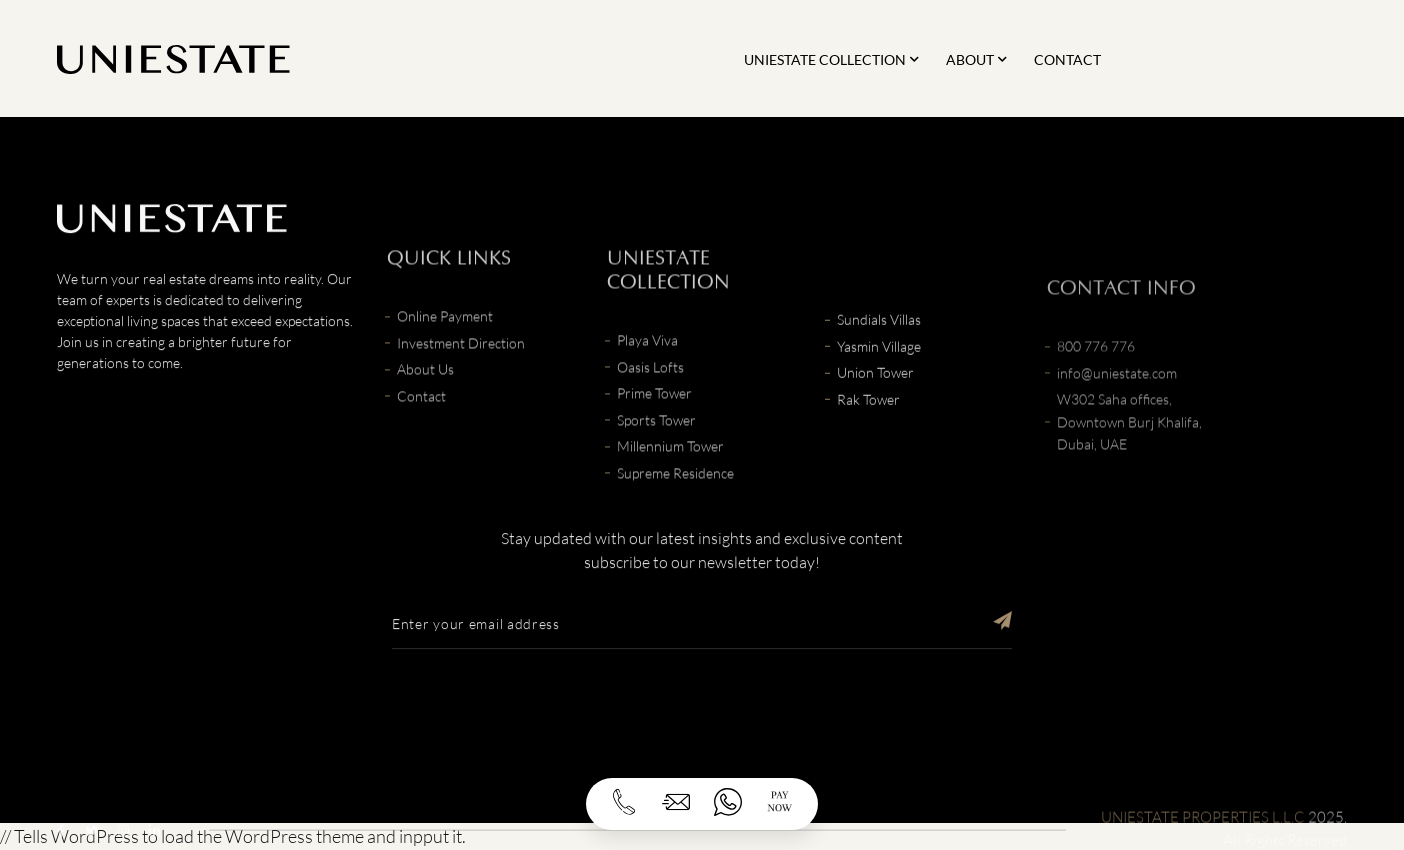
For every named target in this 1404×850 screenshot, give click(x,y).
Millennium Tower (670, 475)
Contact (1067, 59)
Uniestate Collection (825, 59)
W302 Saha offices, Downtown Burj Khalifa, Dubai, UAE (1129, 464)
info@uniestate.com (1117, 414)
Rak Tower (868, 419)
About (970, 59)
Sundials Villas (879, 339)
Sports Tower (656, 449)
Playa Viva (647, 369)
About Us (425, 398)
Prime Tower (654, 422)
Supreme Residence (675, 502)
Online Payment (445, 345)
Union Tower (875, 392)
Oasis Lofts (650, 396)
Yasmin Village (879, 366)
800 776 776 (1096, 388)
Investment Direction (461, 372)
